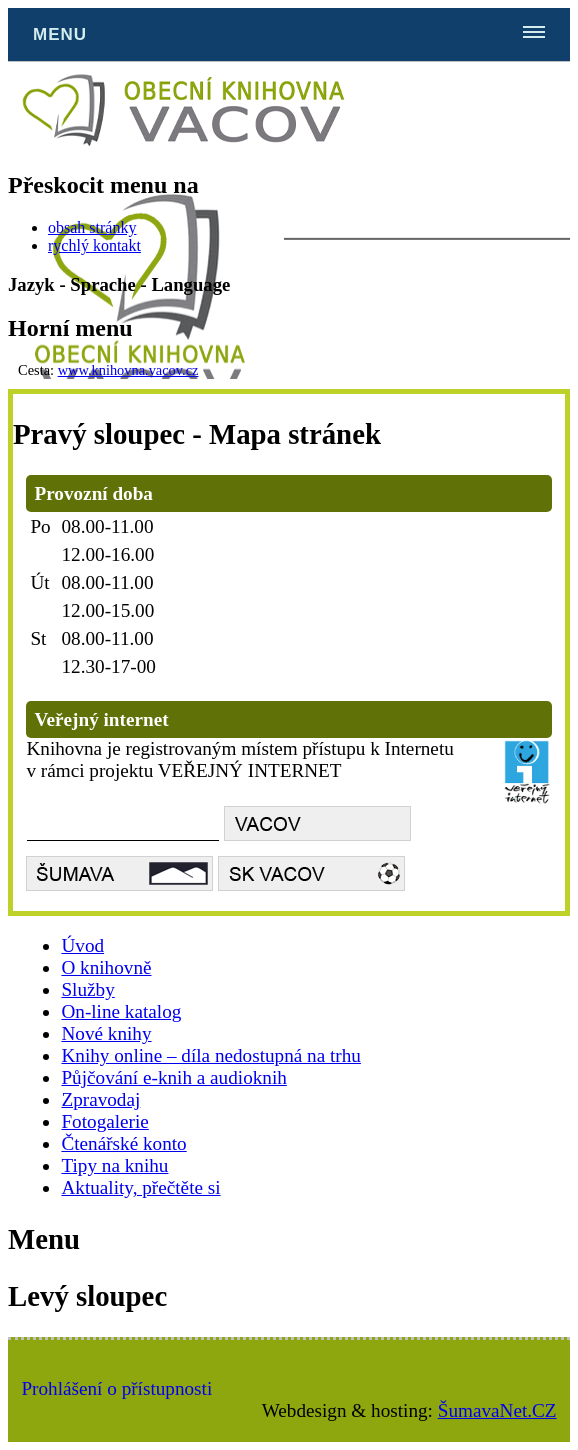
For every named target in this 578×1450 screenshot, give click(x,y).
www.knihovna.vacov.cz (128, 370)
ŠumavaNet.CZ (497, 1410)
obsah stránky (92, 227)
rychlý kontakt (94, 245)
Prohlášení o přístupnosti (116, 1388)
